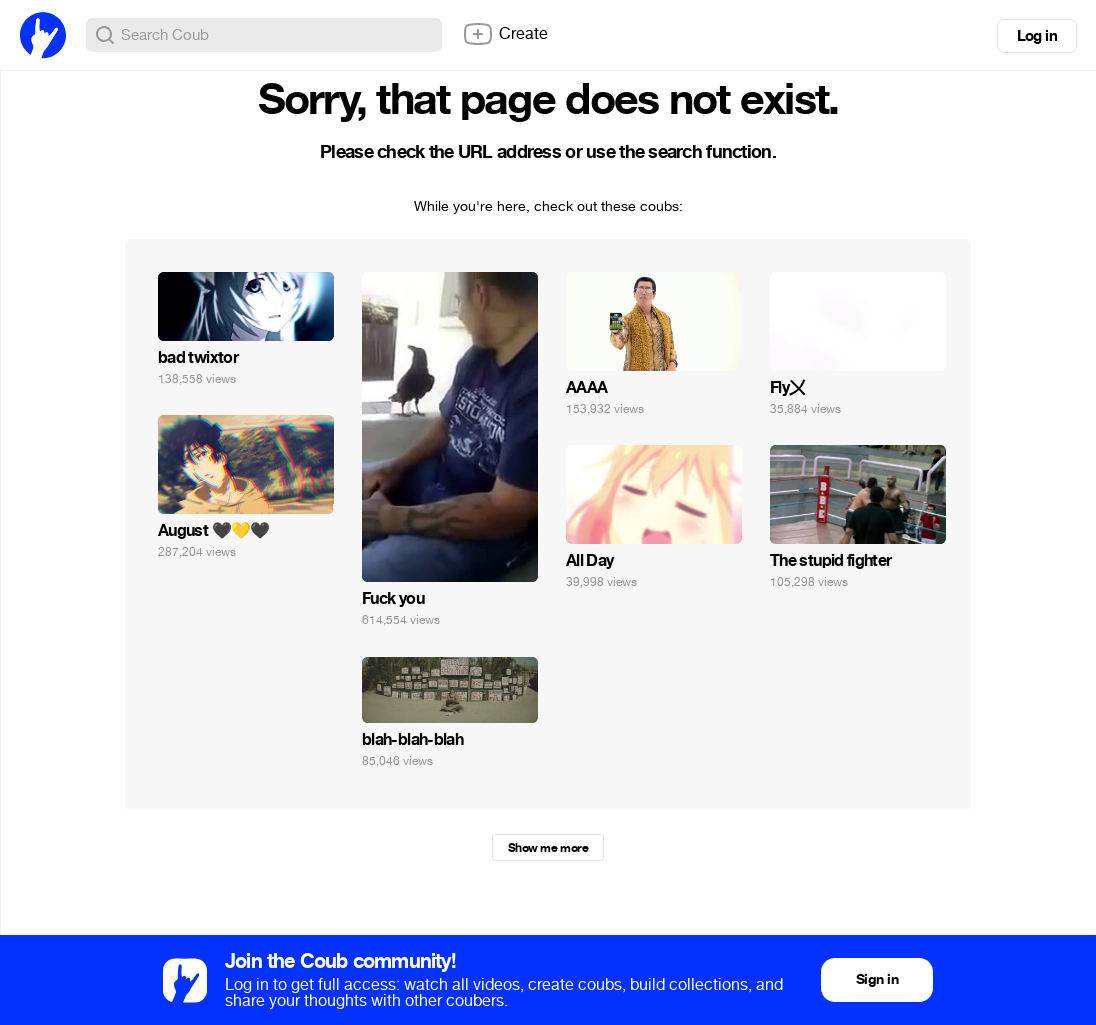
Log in (1037, 36)
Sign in (877, 979)
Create (505, 34)
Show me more (548, 848)
